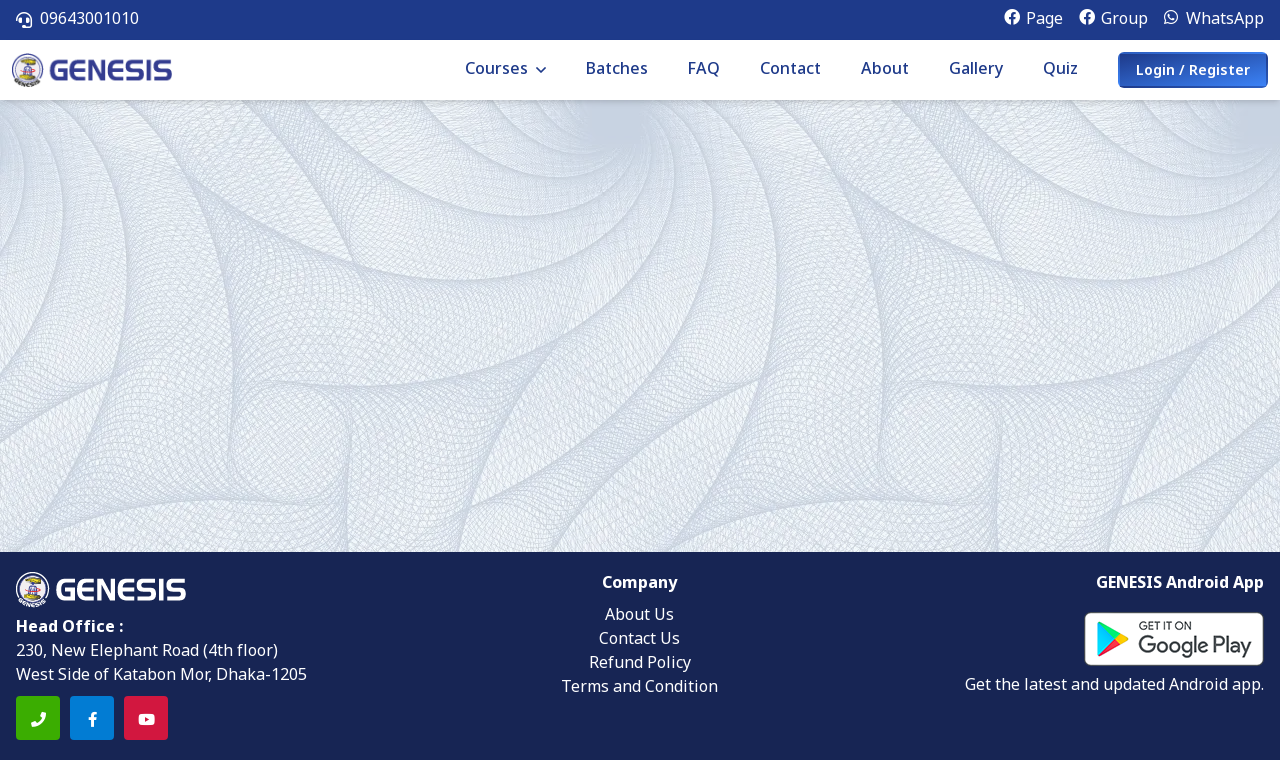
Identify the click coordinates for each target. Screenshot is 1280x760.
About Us (639, 616)
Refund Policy (640, 664)
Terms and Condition (639, 688)
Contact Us (639, 640)
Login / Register (1193, 71)
